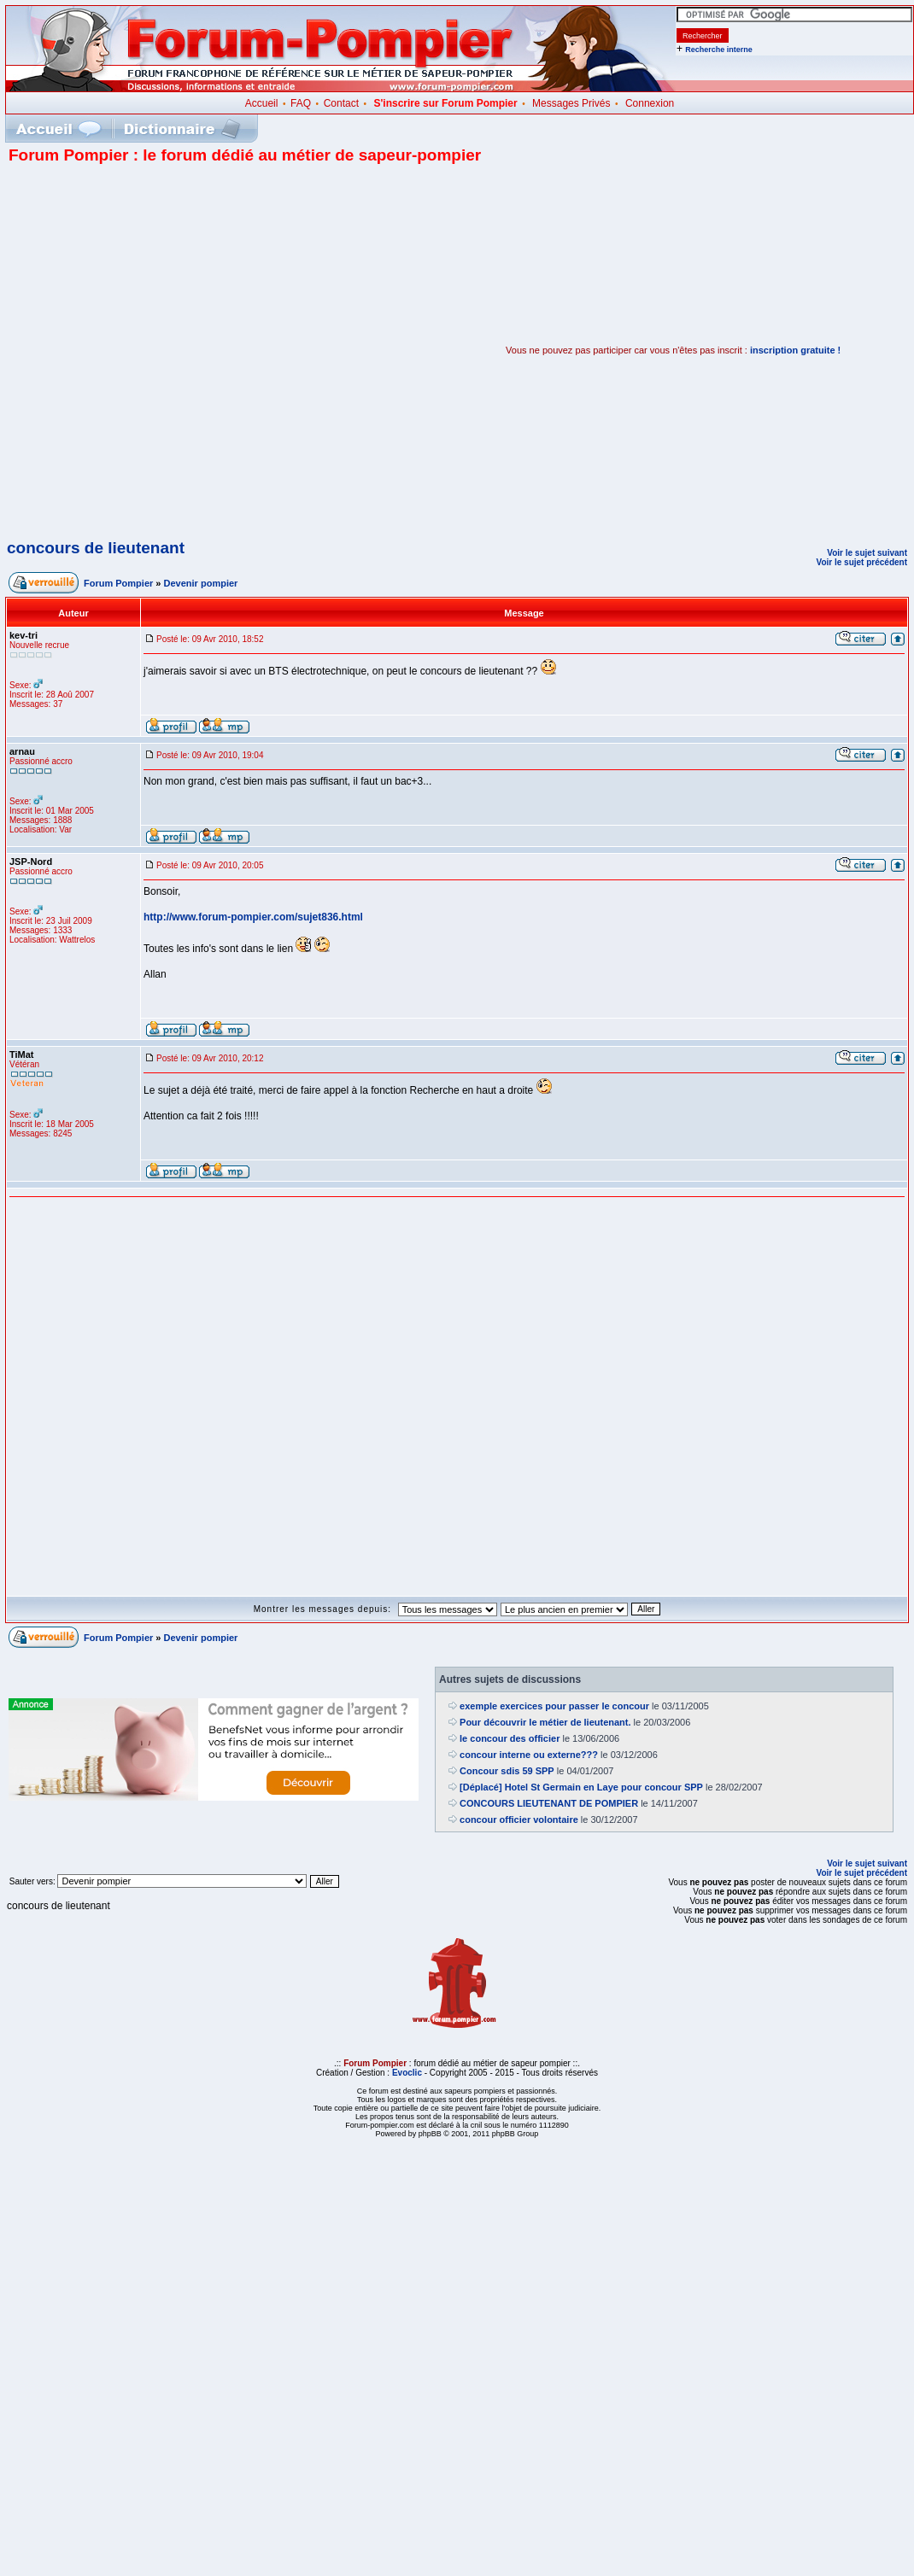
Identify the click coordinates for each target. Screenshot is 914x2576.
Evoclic (407, 2072)
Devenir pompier (201, 583)
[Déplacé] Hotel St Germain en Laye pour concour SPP (581, 1787)
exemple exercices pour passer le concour (554, 1706)
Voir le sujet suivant (867, 553)
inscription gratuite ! (795, 350)
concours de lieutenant (96, 548)
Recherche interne (719, 49)
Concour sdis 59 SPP (507, 1771)
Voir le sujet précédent (861, 562)
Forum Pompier (118, 583)
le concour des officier (510, 1738)
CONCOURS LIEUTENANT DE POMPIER (549, 1803)
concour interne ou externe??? (529, 1754)
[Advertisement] (183, 350)
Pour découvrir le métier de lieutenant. (545, 1722)
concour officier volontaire (519, 1819)
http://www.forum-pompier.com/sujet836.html (253, 917)
